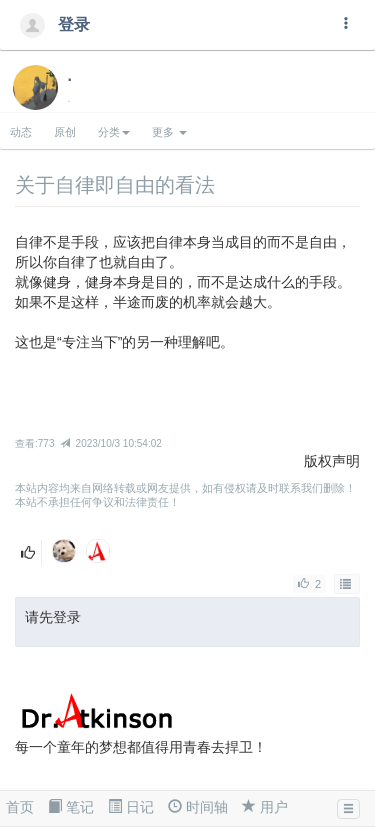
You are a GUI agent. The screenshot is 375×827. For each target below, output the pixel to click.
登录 (59, 24)
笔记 (71, 807)
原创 (65, 132)
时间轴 (198, 807)
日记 (131, 807)
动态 (21, 132)
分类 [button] (114, 132)
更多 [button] (169, 132)
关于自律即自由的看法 (115, 185)
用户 (265, 807)
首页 (20, 807)
